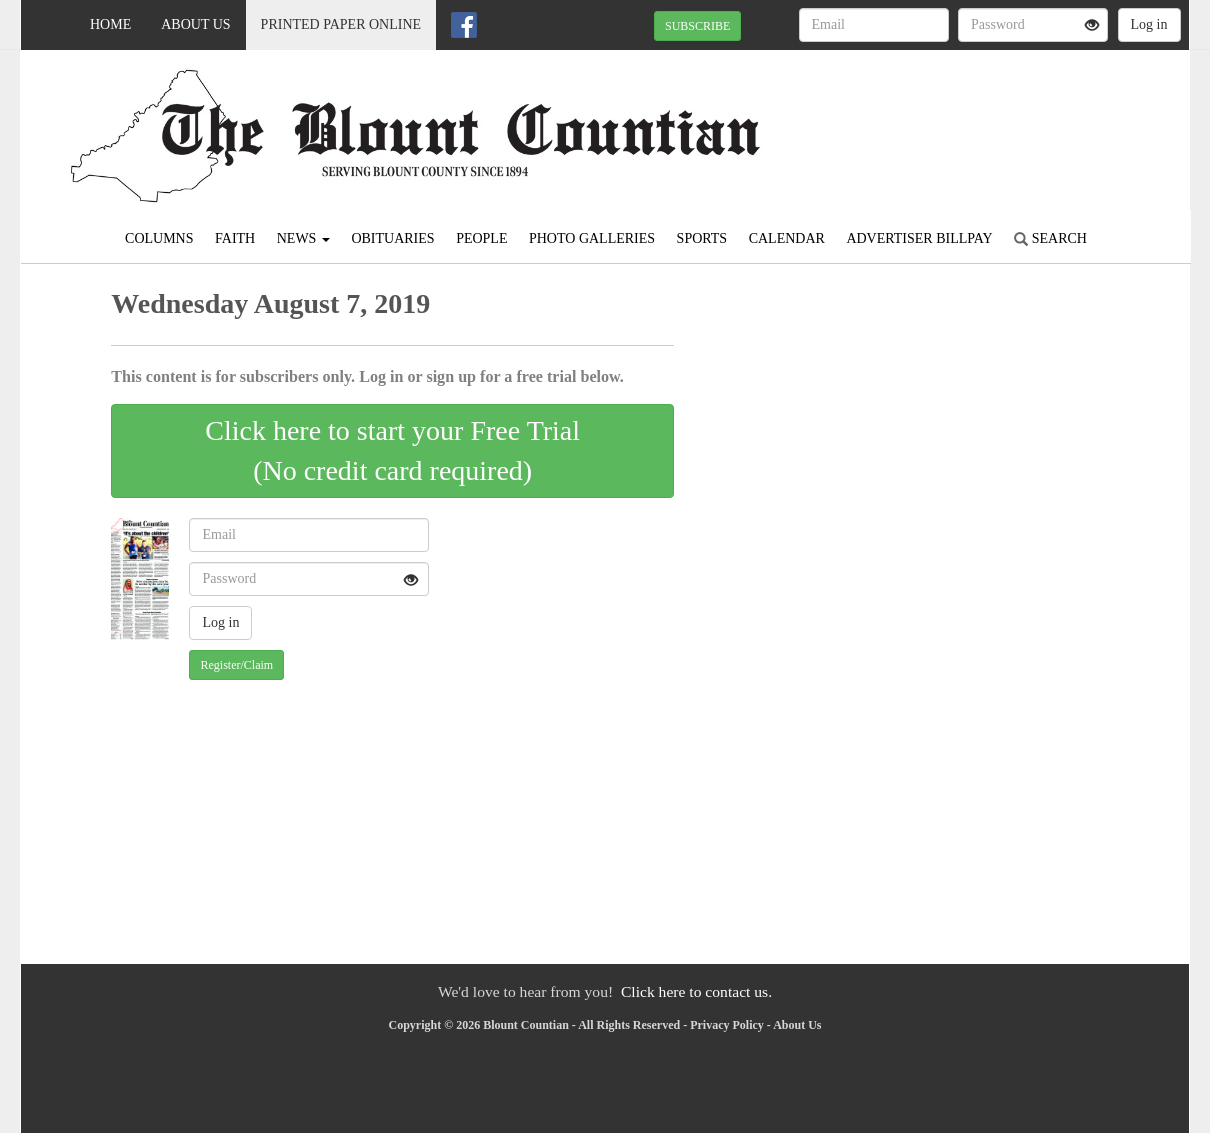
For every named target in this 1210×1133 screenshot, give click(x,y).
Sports (702, 238)
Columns (159, 238)
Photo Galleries (592, 238)
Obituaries (392, 238)
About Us (195, 24)
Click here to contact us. (696, 991)
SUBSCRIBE (697, 26)
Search (1050, 238)
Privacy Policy (727, 1025)
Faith (235, 238)
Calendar (787, 238)
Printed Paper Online (341, 24)
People (481, 238)
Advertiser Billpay (919, 238)
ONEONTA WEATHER (1006, 120)
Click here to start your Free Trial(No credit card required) (392, 450)
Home (110, 24)
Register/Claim (236, 665)
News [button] (303, 238)
